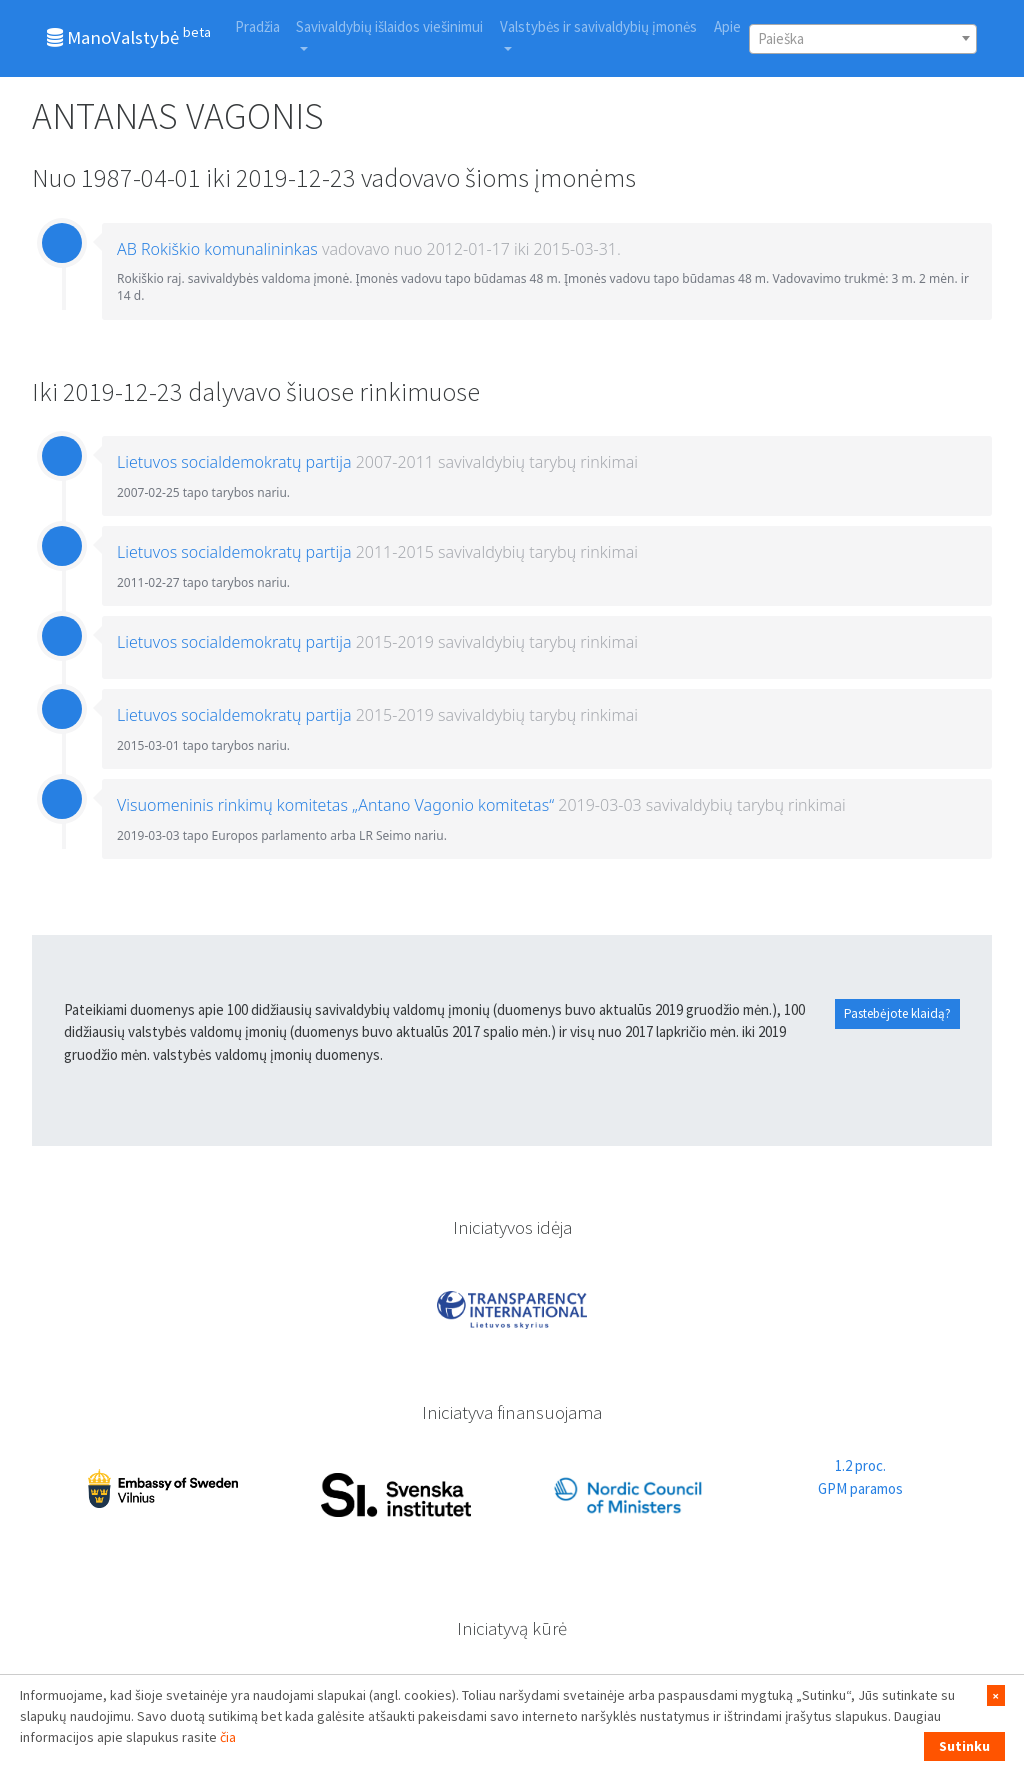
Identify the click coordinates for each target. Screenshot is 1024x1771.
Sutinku (964, 1746)
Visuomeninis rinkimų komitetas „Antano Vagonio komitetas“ (335, 805)
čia (228, 1737)
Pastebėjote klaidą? (897, 1013)
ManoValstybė (129, 36)
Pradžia (257, 26)
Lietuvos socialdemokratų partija (234, 462)
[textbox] (863, 39)
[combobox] (863, 39)
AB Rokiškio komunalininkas (217, 249)
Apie (727, 26)
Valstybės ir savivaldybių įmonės (598, 26)
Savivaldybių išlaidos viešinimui (389, 26)
